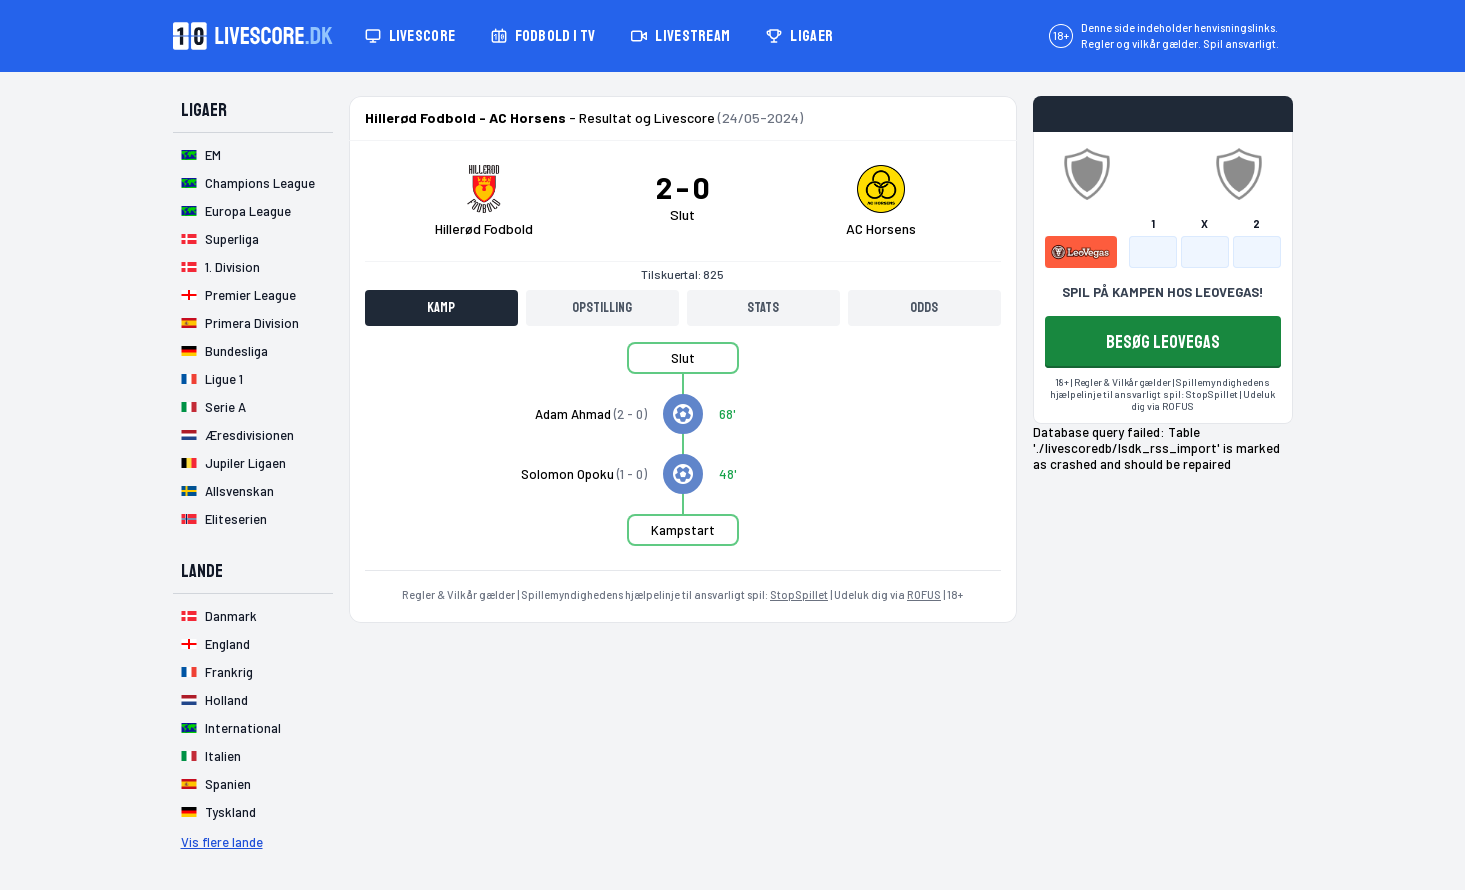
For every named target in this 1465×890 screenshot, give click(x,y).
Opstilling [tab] (602, 307)
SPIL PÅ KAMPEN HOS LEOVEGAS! (1162, 292)
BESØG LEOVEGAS (1163, 342)
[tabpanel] (683, 456)
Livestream (680, 36)
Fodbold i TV (543, 36)
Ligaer (799, 36)
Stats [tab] (763, 307)
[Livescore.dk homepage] (253, 36)
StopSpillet (799, 594)
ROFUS (924, 594)
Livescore (410, 36)
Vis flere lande (222, 842)
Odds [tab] (924, 307)
